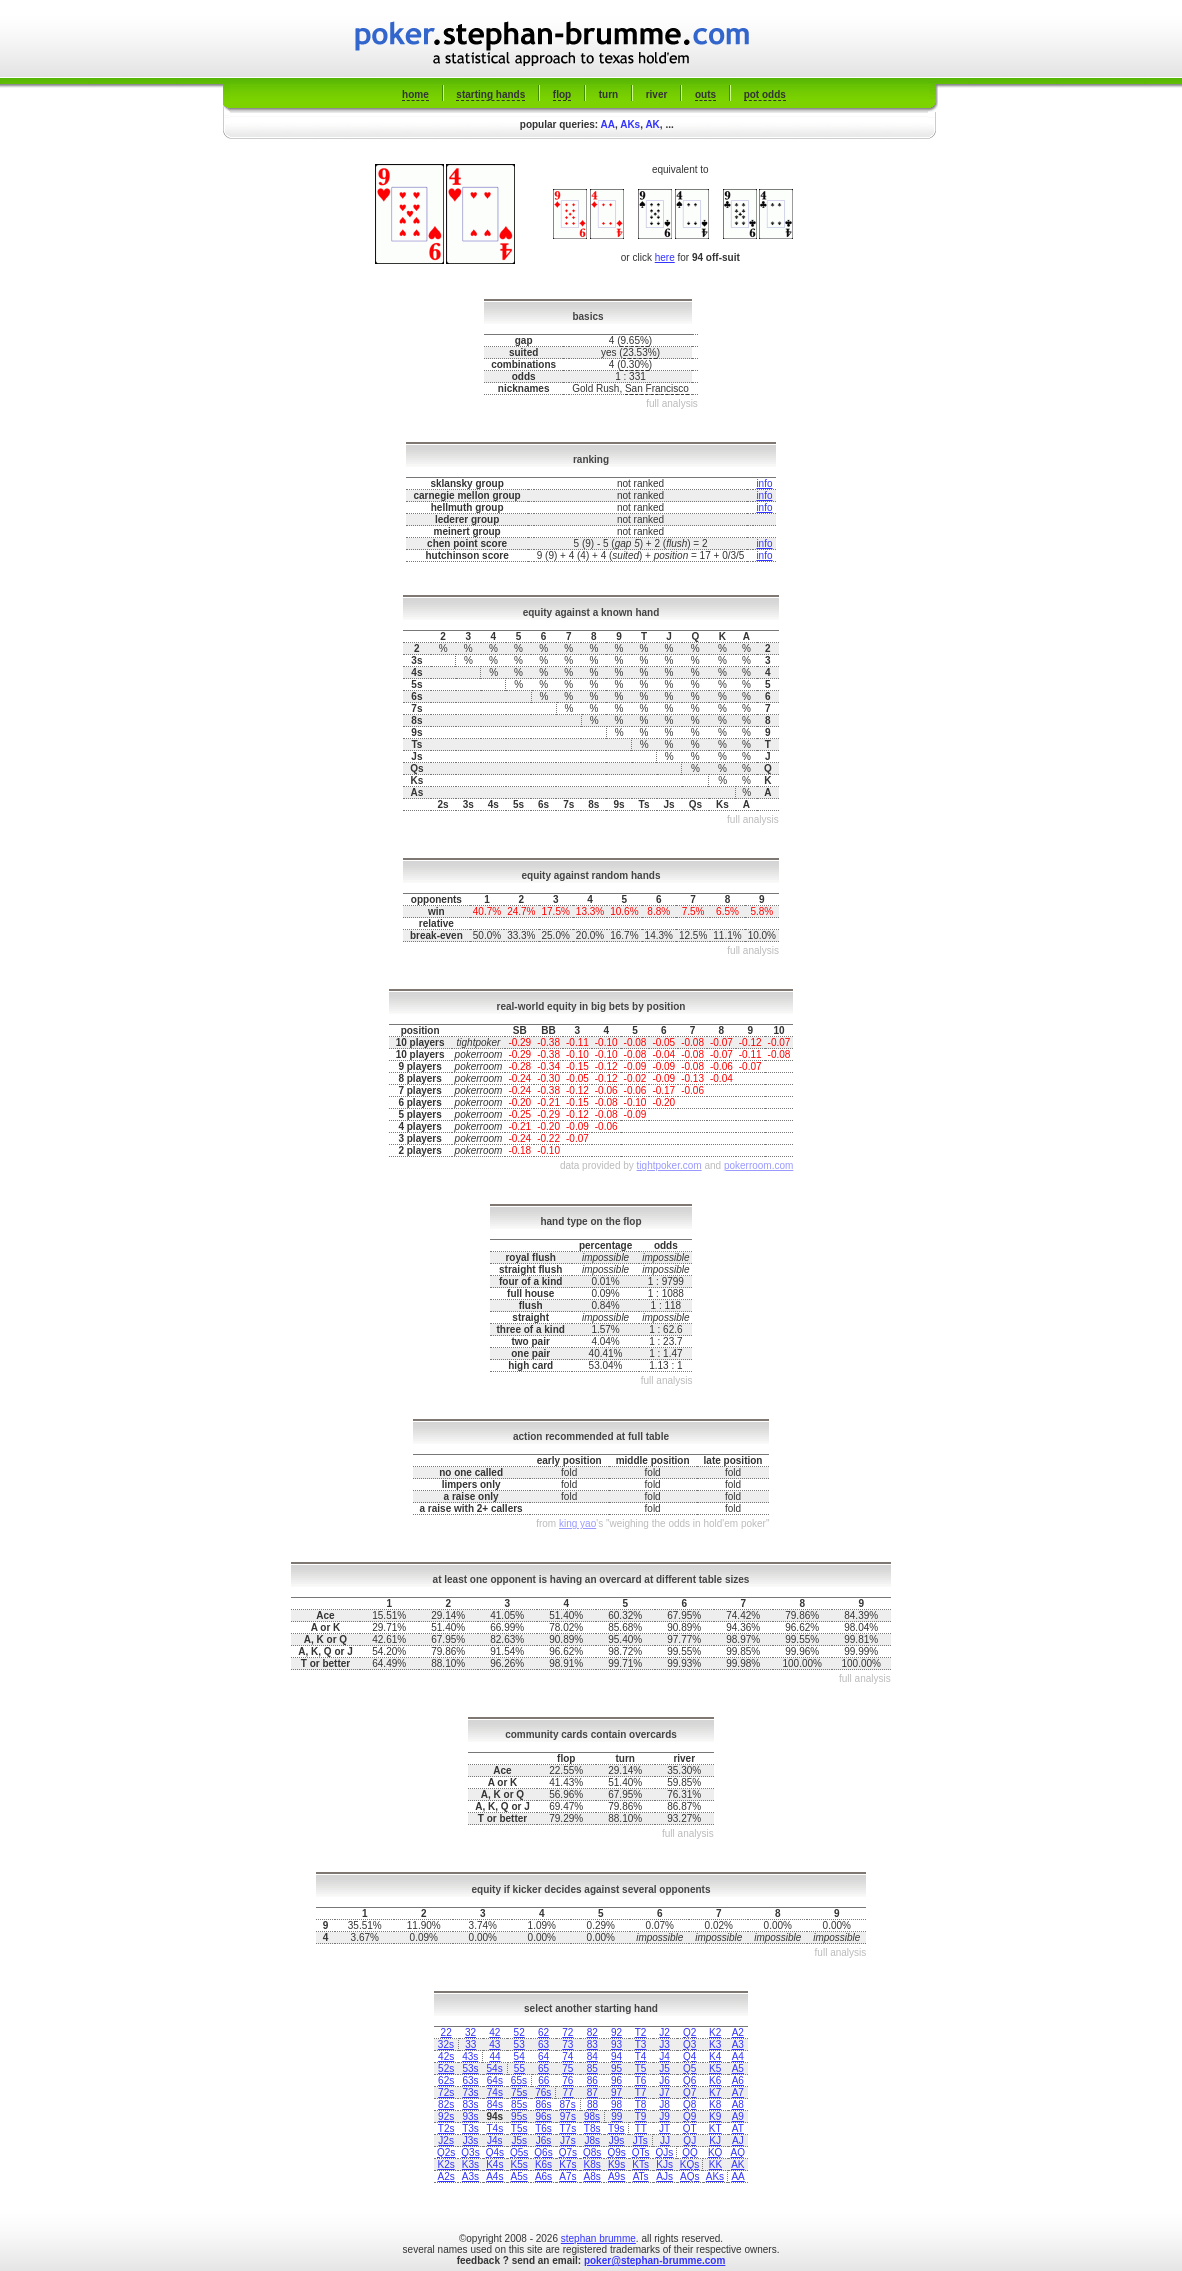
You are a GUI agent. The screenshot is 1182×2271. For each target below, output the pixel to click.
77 (568, 2092)
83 (592, 2044)
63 (543, 2044)
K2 (715, 2032)
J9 (664, 2116)
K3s (470, 2164)
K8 (715, 2104)
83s (470, 2104)
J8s (592, 2140)
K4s (494, 2164)
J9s (617, 2140)
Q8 (689, 2104)
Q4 (689, 2056)
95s (519, 2116)
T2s (446, 2128)
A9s (616, 2176)
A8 (738, 2104)
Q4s (495, 2152)
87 (592, 2092)
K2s (446, 2164)
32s (446, 2044)
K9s (616, 2164)
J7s (568, 2140)
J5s (519, 2140)
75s (519, 2092)
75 (567, 2068)
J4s (495, 2140)
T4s (494, 2128)
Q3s (470, 2152)
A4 (738, 2056)
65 (543, 2068)
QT (690, 2128)
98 (616, 2104)
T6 (641, 2080)
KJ (715, 2140)
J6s (544, 2140)
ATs (641, 2176)
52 (519, 2032)
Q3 (689, 2044)
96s (543, 2116)
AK (652, 124)
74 (567, 2056)
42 (494, 2032)
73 (567, 2044)
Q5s (519, 2152)
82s (446, 2104)
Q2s (446, 2152)
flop (562, 94)
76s (543, 2092)
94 (616, 2056)
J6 (664, 2080)
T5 (641, 2068)
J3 (664, 2044)
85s (519, 2104)
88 (592, 2104)
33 (470, 2044)
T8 (641, 2104)
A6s (543, 2176)
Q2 (689, 2032)
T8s (592, 2128)
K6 (715, 2080)
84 (592, 2056)
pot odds (765, 94)
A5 (738, 2068)
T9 (641, 2116)
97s (568, 2116)
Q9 (689, 2116)
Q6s (543, 2152)
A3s (470, 2176)
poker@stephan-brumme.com (654, 2260)
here (665, 257)
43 (494, 2044)
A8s (592, 2176)
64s (495, 2080)
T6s (543, 2128)
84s (495, 2104)
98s (592, 2116)
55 (519, 2068)
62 (543, 2032)
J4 (664, 2056)
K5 (715, 2068)
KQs (689, 2164)
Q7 (689, 2092)
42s (446, 2056)
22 (446, 2032)
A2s (446, 2176)
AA (608, 124)
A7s (567, 2176)
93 (616, 2044)
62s (446, 2080)
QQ (690, 2152)
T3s (470, 2128)
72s (446, 2092)
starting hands (490, 94)
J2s (446, 2140)
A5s (519, 2176)
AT (738, 2128)
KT (715, 2128)
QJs (665, 2152)
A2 (738, 2032)
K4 (715, 2056)
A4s (494, 2176)
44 (495, 2056)
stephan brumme (598, 2238)
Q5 (689, 2068)
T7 (641, 2092)
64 (543, 2056)
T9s (616, 2128)
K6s (543, 2164)
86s (543, 2104)
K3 (715, 2044)
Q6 (689, 2080)
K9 (715, 2116)
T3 (641, 2044)
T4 (641, 2056)
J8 (664, 2104)
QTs (641, 2152)
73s (470, 2092)
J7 (664, 2092)
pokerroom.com (758, 1165)
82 (592, 2032)
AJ (738, 2140)
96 (616, 2080)
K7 (715, 2092)
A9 (738, 2116)
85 (592, 2068)
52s (446, 2068)
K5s (519, 2164)
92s (446, 2116)
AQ (738, 2152)
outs (705, 94)
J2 (664, 2032)
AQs (689, 2176)
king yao (577, 1523)
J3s (471, 2140)
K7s (567, 2164)
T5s (519, 2128)
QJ (689, 2140)
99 (616, 2116)
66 (543, 2080)
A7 (738, 2092)
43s (470, 2056)
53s (470, 2068)
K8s (592, 2164)
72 (567, 2032)
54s (495, 2068)
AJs (664, 2176)
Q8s (592, 2152)
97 (616, 2092)
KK (715, 2164)
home (415, 94)
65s (519, 2080)
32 (470, 2032)
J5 (664, 2068)
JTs (640, 2140)
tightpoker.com (669, 1165)
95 (616, 2068)
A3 (738, 2044)
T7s (568, 2128)
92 (616, 2032)
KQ (715, 2152)
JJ (665, 2140)
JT (664, 2128)
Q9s (616, 2152)
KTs (640, 2164)
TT (641, 2128)
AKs (630, 124)
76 (567, 2080)
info (764, 483)
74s (495, 2092)
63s (470, 2080)
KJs (664, 2164)
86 (592, 2080)
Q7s (568, 2152)
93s (470, 2116)
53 (519, 2044)
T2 (641, 2032)
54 (519, 2056)
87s (568, 2104)
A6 (738, 2080)
